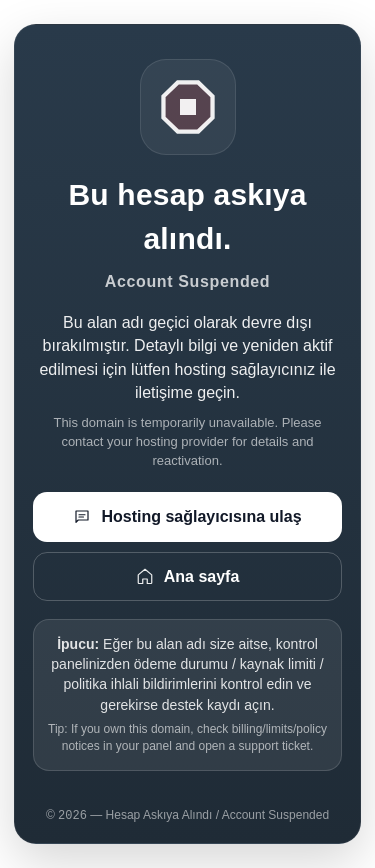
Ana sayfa (188, 576)
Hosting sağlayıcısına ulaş (187, 517)
